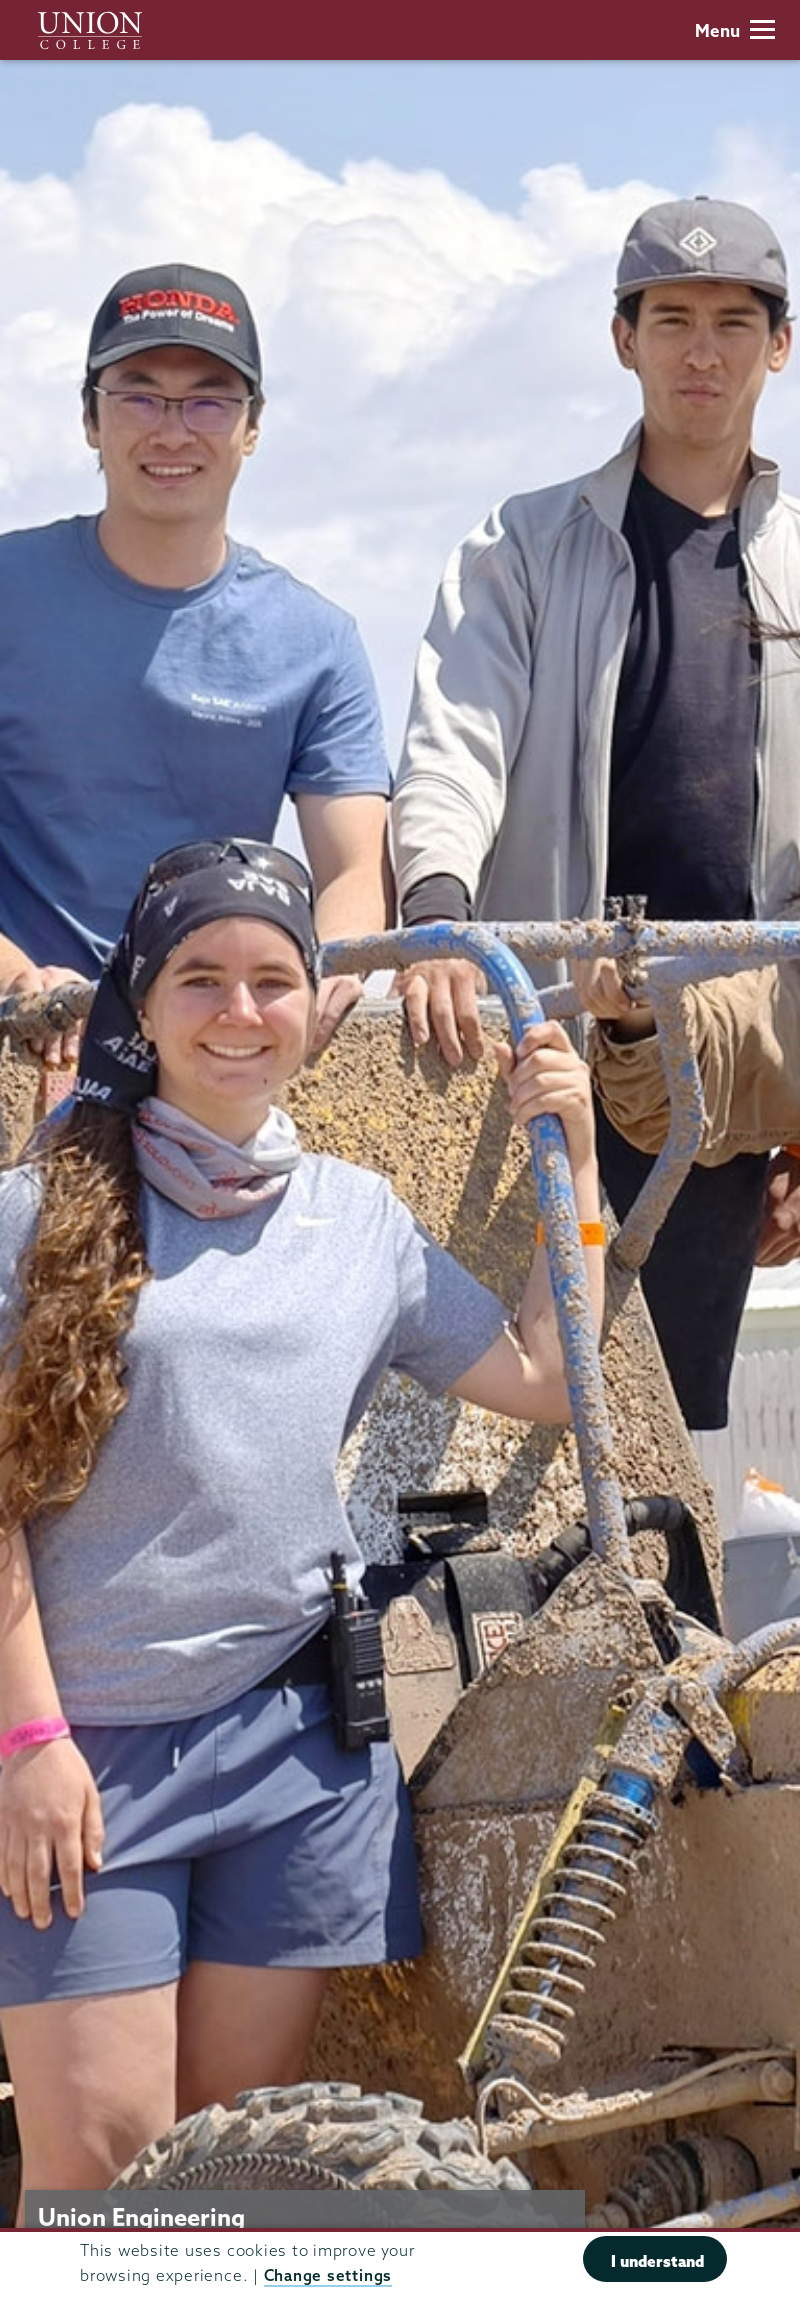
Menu (735, 30)
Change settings (328, 2275)
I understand (657, 2261)
